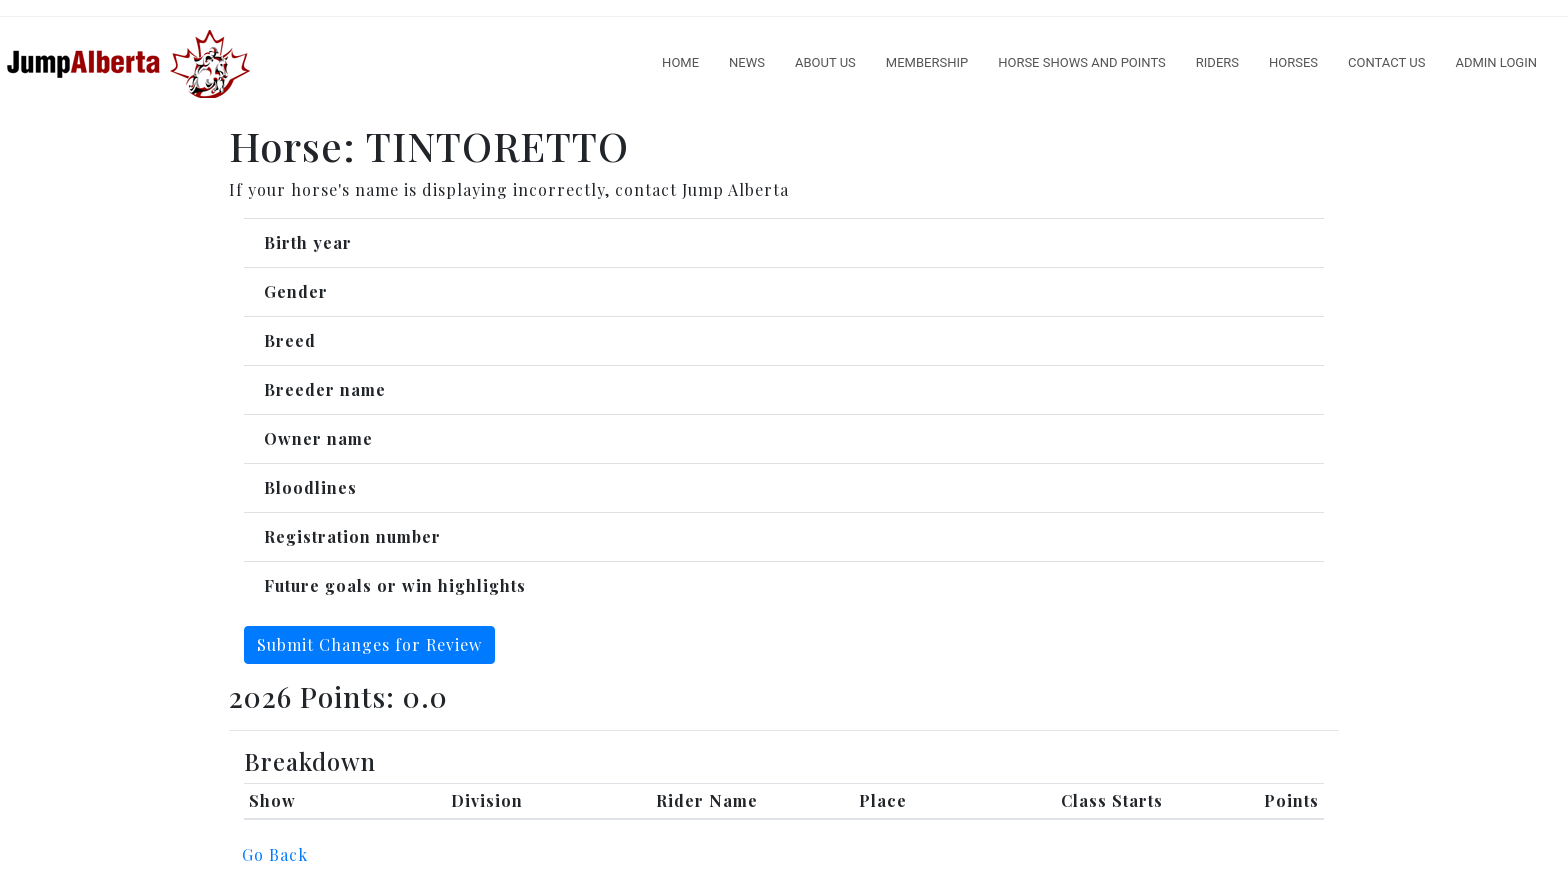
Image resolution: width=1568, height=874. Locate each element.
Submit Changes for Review (369, 644)
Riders (1217, 62)
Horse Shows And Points (1082, 62)
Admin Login (1496, 62)
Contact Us (1386, 62)
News (747, 62)
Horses (1293, 62)
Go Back (275, 854)
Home (680, 62)
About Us (825, 62)
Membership (927, 62)
